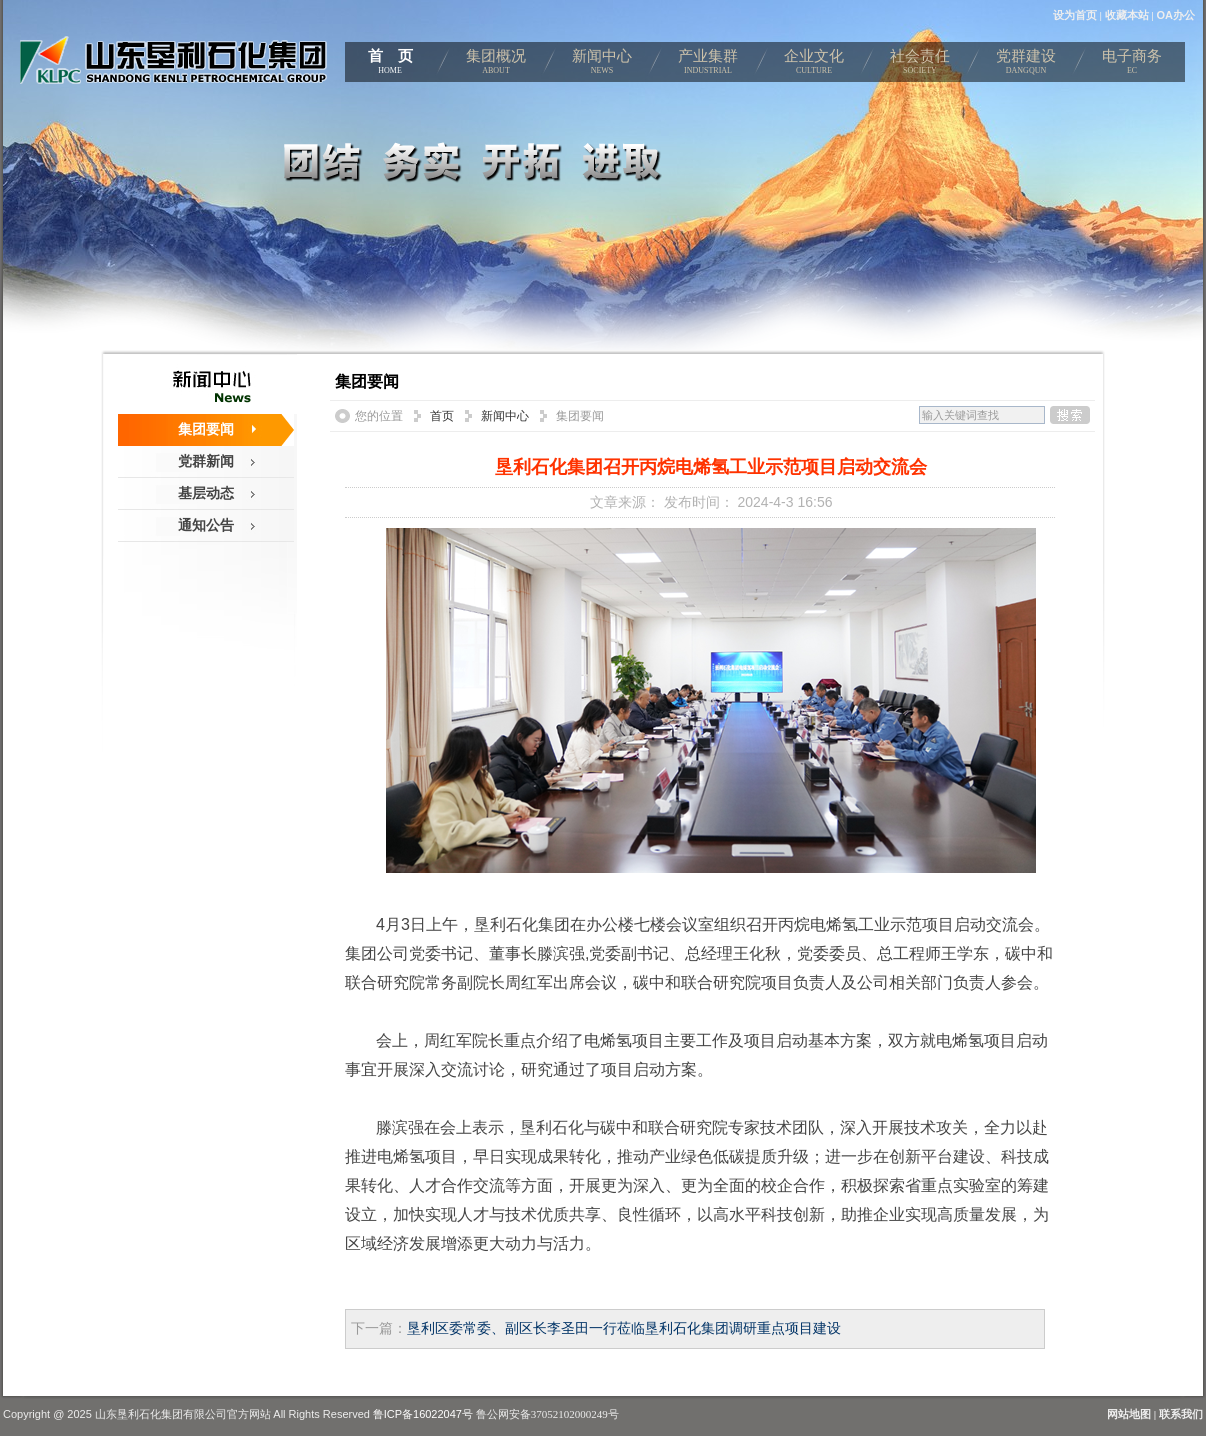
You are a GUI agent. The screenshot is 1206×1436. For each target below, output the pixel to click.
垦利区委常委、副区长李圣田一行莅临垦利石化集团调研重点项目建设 (624, 1328)
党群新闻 (206, 461)
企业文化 (814, 65)
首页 (442, 416)
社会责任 (920, 65)
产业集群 (708, 65)
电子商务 (1132, 65)
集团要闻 (206, 429)
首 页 (390, 65)
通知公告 (206, 525)
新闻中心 (602, 65)
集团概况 (496, 65)
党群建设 (1026, 65)
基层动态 (206, 493)
